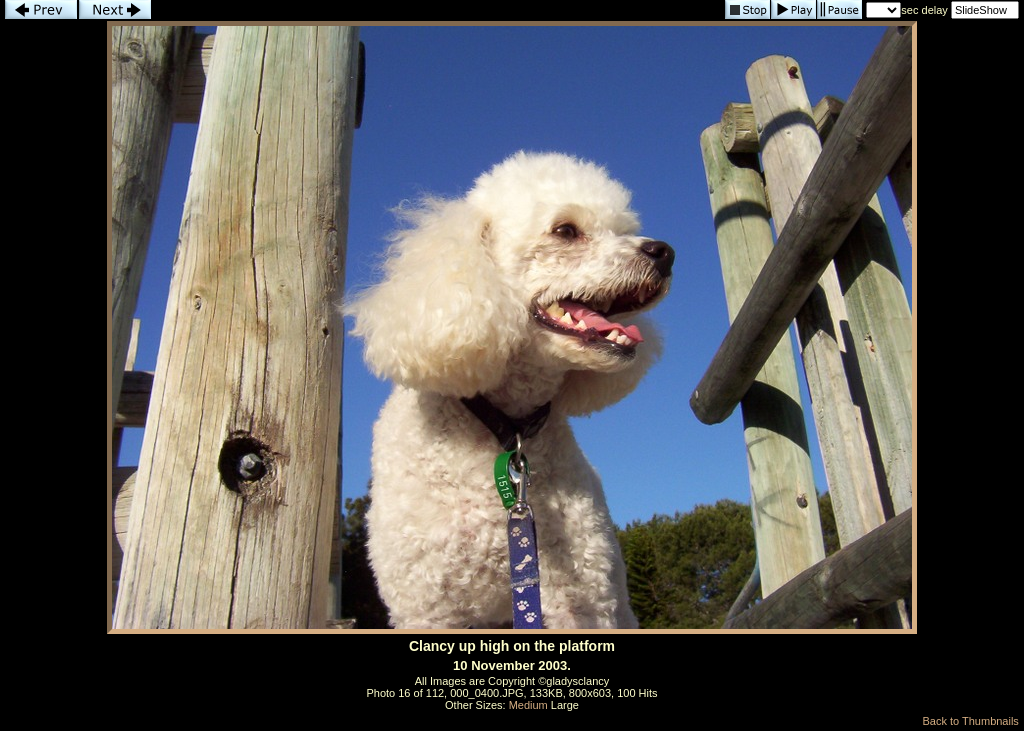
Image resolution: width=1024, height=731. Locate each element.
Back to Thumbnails (970, 721)
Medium (528, 705)
